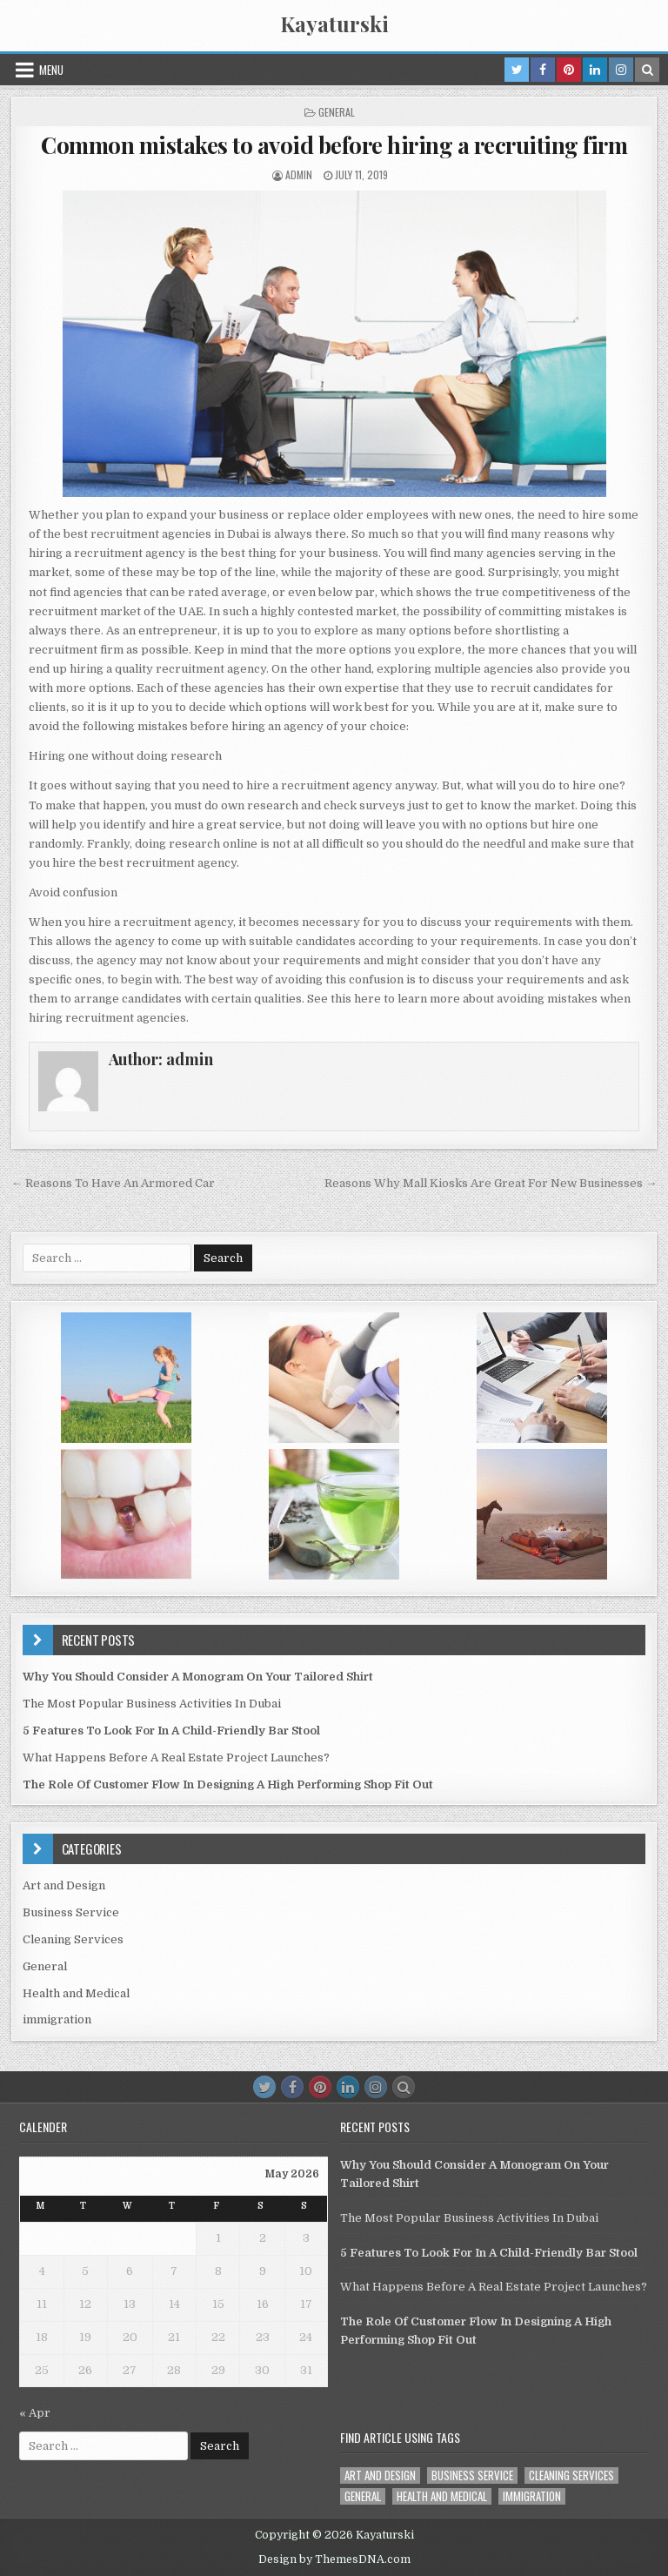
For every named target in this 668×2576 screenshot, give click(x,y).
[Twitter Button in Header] (516, 69)
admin (298, 174)
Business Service (71, 1912)
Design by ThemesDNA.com (334, 2559)
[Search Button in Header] (647, 69)
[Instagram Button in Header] (621, 69)
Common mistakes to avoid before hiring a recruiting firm (334, 145)
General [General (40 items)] (362, 2496)
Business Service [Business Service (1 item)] (472, 2475)
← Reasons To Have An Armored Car (113, 1183)
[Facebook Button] (292, 2087)
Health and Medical (76, 1993)
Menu (51, 69)
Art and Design (64, 1885)
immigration (57, 2019)
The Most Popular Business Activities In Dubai (152, 1703)
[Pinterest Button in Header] (569, 69)
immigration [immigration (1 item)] (532, 2496)
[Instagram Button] (375, 2087)
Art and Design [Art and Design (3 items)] (380, 2475)
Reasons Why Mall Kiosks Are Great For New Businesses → (490, 1183)
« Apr (34, 2412)
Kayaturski (334, 23)
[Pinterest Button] (320, 2087)
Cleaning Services (73, 1939)
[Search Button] (403, 2087)
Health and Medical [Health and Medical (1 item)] (442, 2496)
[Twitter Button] (264, 2087)
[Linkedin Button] (348, 2087)
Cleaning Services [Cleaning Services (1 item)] (571, 2475)
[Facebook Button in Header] (543, 69)
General (336, 111)
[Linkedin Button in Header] (595, 69)
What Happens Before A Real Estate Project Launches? (176, 1757)
